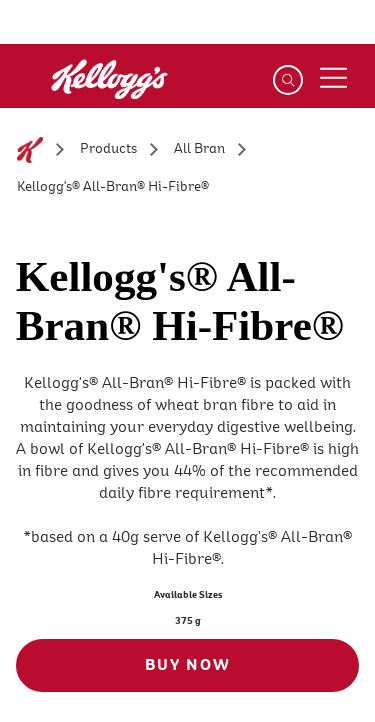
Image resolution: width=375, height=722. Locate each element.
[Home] (30, 150)
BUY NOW (188, 665)
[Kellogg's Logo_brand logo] (73, 90)
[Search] (288, 80)
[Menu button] (333, 78)
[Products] (108, 150)
